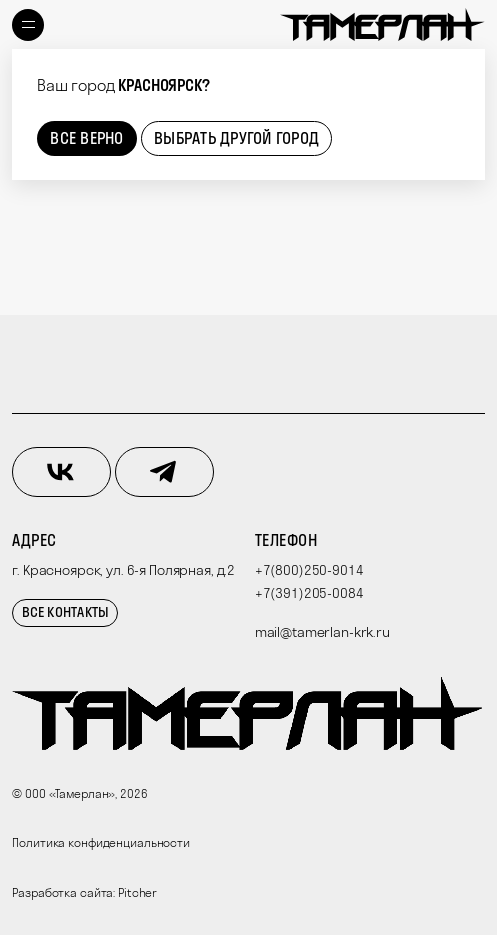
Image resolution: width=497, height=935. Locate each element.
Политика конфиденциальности (101, 842)
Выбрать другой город (236, 138)
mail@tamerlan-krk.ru (322, 632)
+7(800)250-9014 (309, 570)
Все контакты (66, 612)
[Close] (466, 68)
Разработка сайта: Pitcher (84, 892)
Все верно (86, 138)
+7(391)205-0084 (309, 593)
